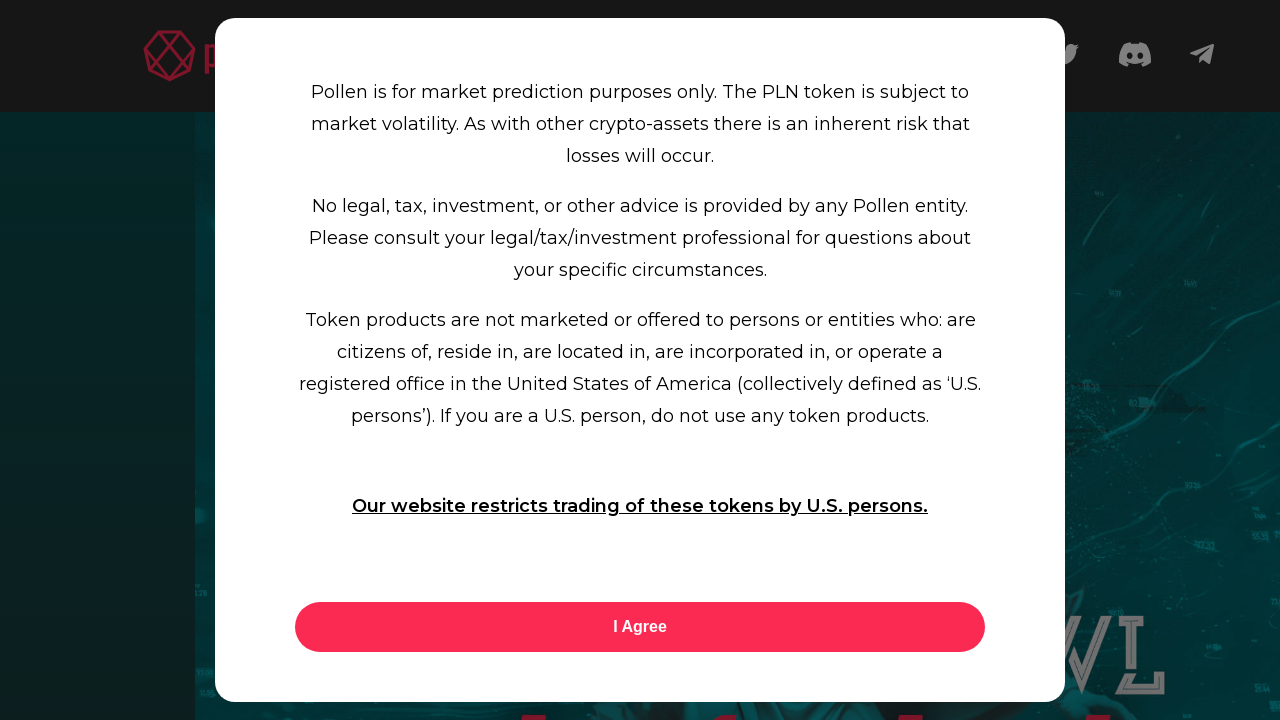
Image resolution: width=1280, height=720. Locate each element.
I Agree (640, 626)
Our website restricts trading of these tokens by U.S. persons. (640, 506)
